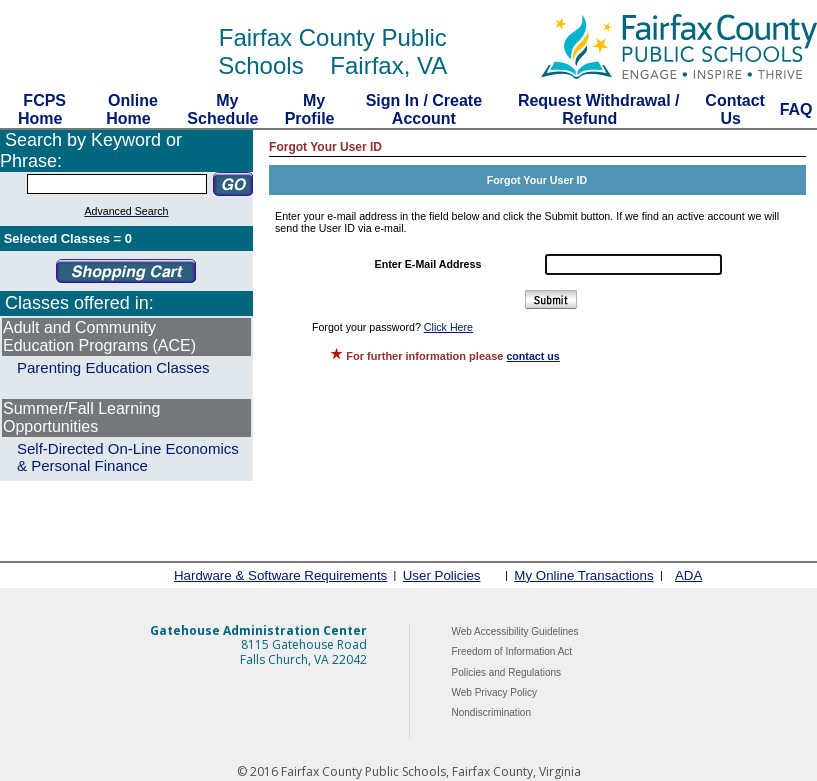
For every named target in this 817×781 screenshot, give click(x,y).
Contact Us (733, 109)
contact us (532, 356)
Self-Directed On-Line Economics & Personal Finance (128, 457)
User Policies (442, 575)
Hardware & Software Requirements (280, 575)
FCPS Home (42, 109)
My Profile (312, 109)
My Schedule (225, 109)
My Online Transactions (583, 575)
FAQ (796, 109)
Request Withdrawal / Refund (594, 109)
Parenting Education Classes (113, 367)
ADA (688, 575)
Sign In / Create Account (424, 109)
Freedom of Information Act (512, 651)
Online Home (131, 109)
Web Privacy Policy (494, 692)
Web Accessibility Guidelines (515, 631)
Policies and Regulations (507, 672)
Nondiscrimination (491, 712)
